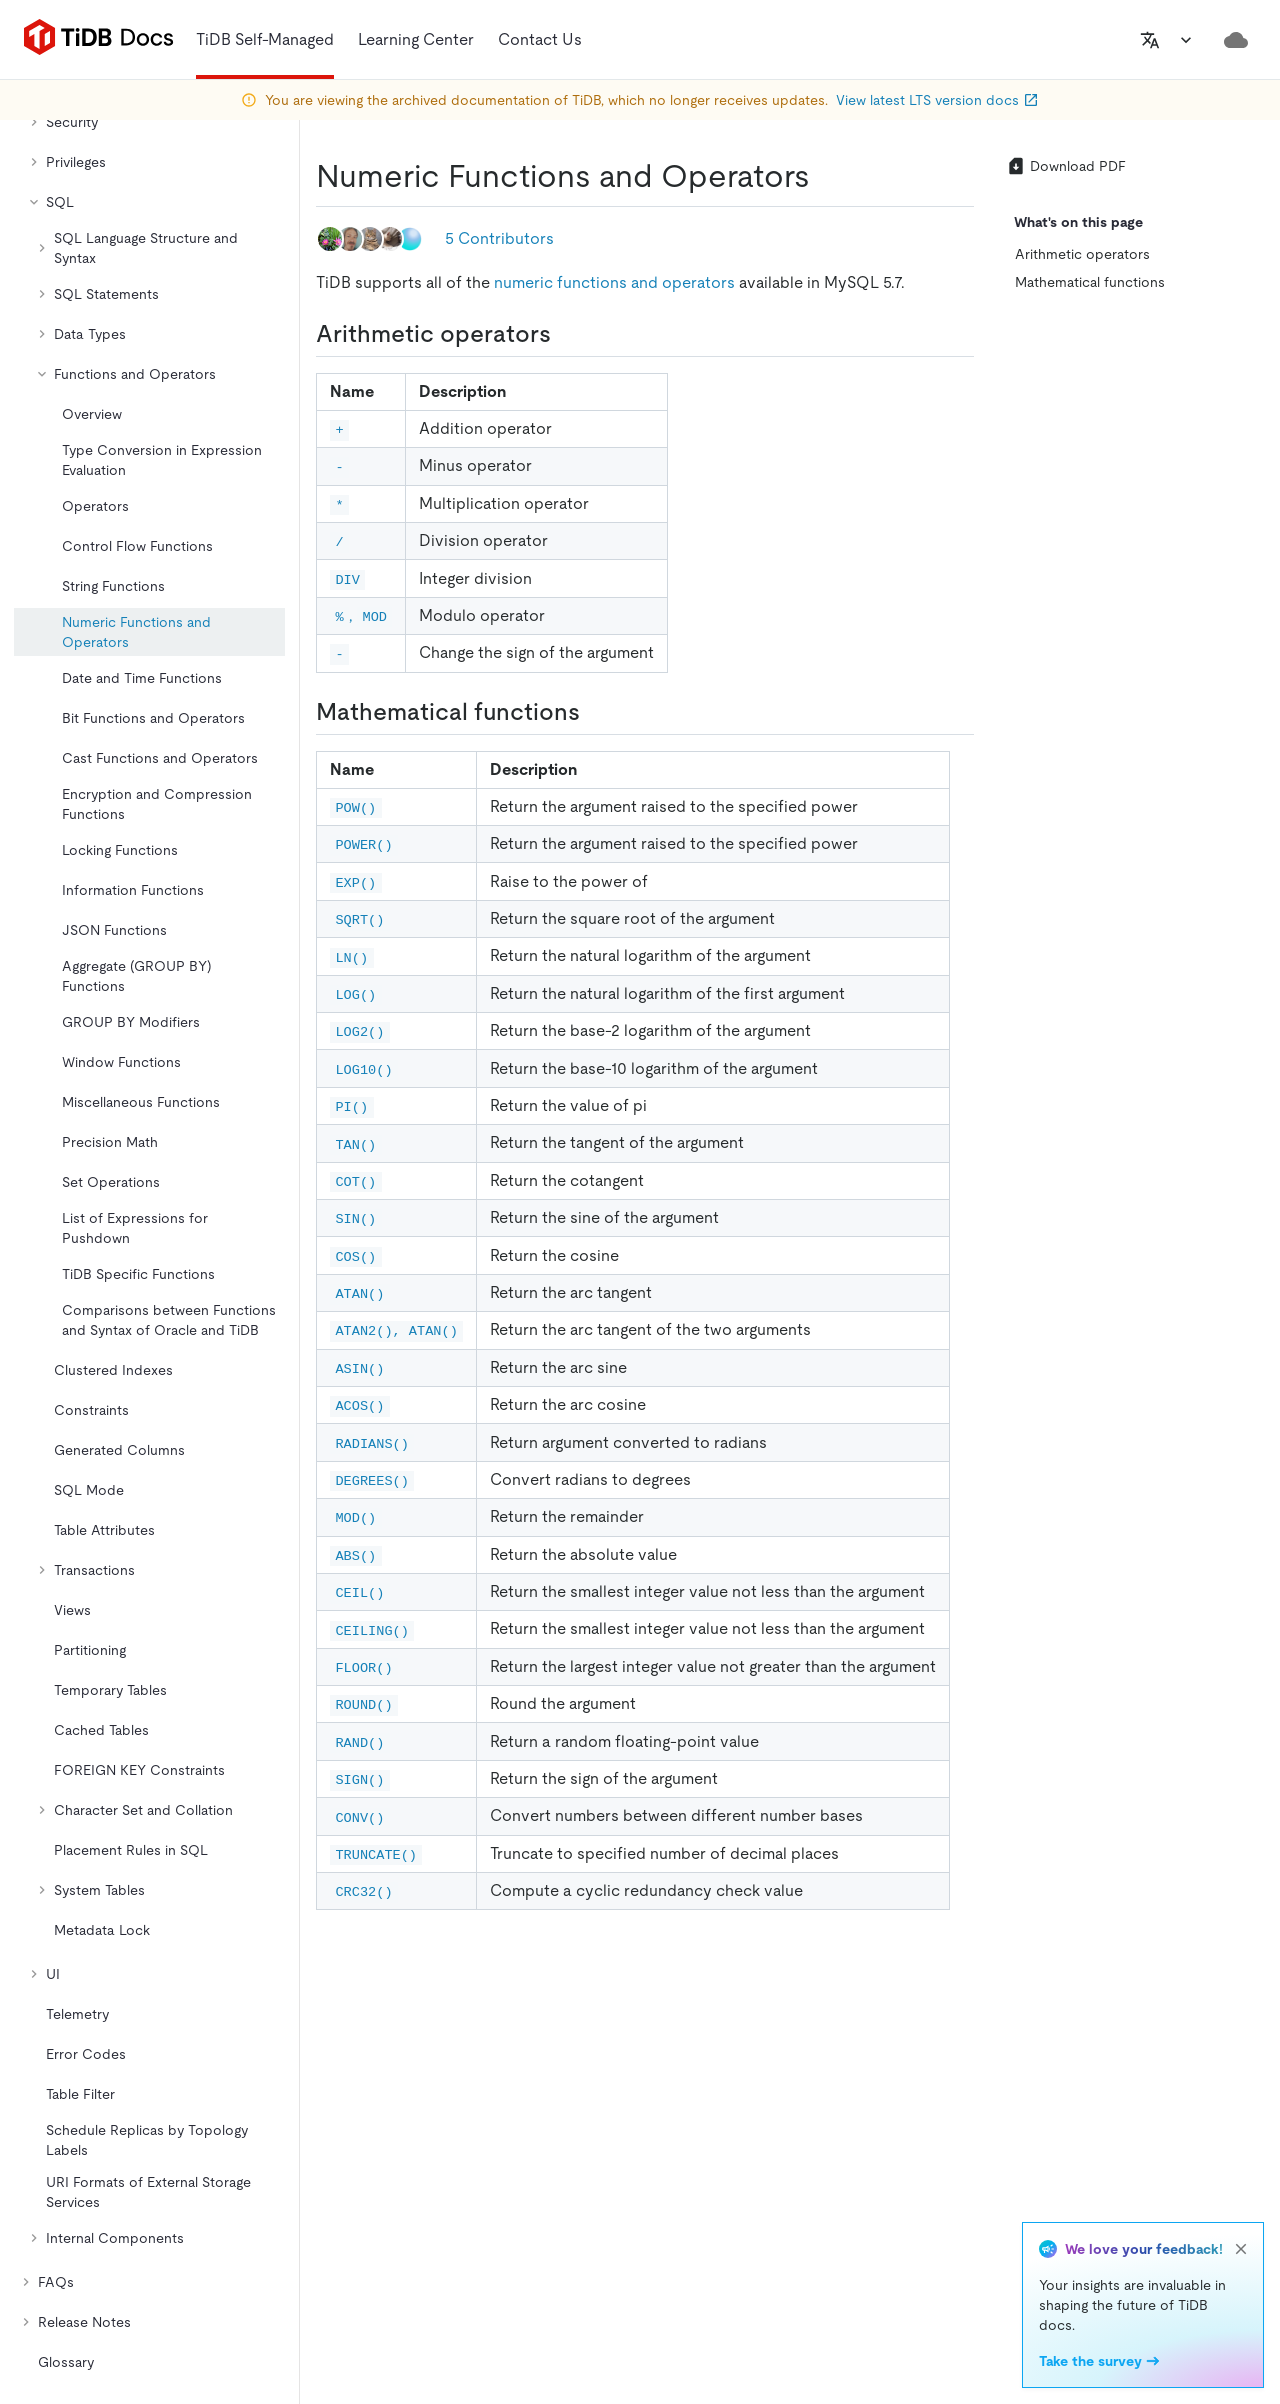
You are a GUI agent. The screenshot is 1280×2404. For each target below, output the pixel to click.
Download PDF (1066, 166)
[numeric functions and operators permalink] (826, 176)
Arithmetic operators (1082, 254)
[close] (1241, 2249)
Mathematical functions (1090, 282)
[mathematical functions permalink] (596, 712)
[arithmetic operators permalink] (567, 334)
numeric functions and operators (614, 282)
